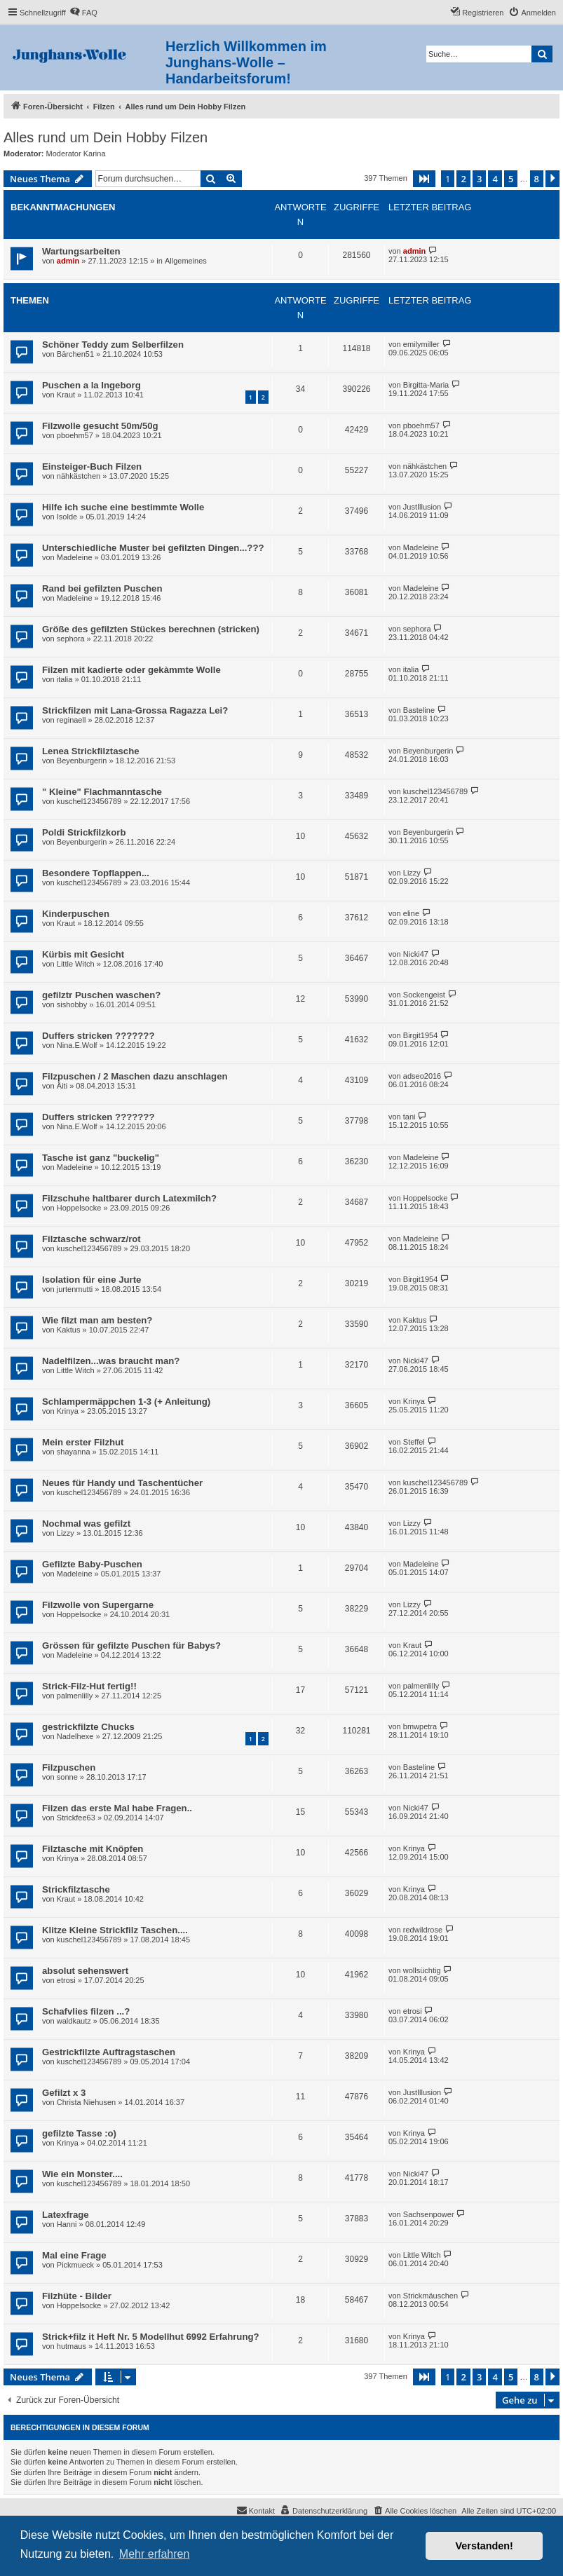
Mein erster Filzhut (83, 1442)
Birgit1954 (420, 1035)
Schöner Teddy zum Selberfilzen (113, 344)
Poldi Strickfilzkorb (84, 832)
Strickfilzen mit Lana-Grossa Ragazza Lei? (135, 710)
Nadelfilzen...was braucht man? (110, 1361)
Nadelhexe (75, 1736)
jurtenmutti (75, 1289)
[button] (424, 178)
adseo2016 (422, 1076)
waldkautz (74, 2021)
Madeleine (75, 557)
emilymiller (421, 344)
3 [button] (479, 178)
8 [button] (536, 178)
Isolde (67, 516)
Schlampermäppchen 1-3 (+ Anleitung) (126, 1401)
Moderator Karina (76, 153)
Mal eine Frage (74, 2255)
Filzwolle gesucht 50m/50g (100, 426)
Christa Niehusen (86, 2102)
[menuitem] (83, 12)
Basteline (419, 710)
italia (65, 679)
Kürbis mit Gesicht (83, 954)
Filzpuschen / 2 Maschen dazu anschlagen (135, 1076)
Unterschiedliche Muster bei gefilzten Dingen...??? (153, 548)
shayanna (73, 1451)
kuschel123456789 (89, 801)
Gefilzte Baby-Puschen (92, 1564)
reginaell (71, 720)
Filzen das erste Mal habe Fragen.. (117, 1808)
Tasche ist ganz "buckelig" (100, 1157)
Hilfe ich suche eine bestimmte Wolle (123, 507)
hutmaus (71, 2346)
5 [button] (510, 178)
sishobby (72, 1004)
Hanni (67, 2224)
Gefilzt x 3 (64, 2092)
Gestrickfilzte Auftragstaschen (108, 2052)
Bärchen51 (75, 354)
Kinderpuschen (75, 913)
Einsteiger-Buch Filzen (92, 466)
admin (68, 261)
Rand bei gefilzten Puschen (102, 588)
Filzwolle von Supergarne (98, 1605)
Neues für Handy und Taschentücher (122, 1483)
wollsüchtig (422, 1970)
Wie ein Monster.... (82, 2174)
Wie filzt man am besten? (97, 1320)
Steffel (414, 1442)
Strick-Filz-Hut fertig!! (89, 1686)
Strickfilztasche (76, 1889)
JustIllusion (422, 507)
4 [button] (494, 178)
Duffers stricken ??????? (98, 1035)
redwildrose (422, 1930)
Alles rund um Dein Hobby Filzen (106, 137)
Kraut (66, 394)
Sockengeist (424, 994)
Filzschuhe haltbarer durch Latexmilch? (129, 1198)
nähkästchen (78, 476)
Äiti (62, 1086)
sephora (71, 638)
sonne (67, 1777)
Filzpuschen (68, 1767)
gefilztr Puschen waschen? (101, 995)
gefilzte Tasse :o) (79, 2133)
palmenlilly (75, 1695)
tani (409, 1116)
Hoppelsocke (79, 1208)
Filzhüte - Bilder (76, 2296)
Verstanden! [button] (484, 2545)
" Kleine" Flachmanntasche (102, 791)
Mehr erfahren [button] (154, 2554)
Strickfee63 (76, 1817)
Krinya (68, 1411)
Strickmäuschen (430, 2295)
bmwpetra (420, 1726)
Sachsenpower (428, 2214)
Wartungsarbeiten (81, 251)
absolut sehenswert (85, 1970)
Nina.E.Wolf (77, 1045)
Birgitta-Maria (426, 385)
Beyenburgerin (82, 760)
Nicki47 (415, 954)
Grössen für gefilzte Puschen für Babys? (131, 1645)
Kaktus (69, 1330)
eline (411, 913)
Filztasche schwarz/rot (91, 1239)
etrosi (66, 1980)
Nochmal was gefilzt (86, 1523)
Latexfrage (65, 2214)
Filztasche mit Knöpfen (92, 1849)
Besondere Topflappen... (95, 873)
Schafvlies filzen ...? (86, 2011)
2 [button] (463, 178)
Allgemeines (186, 261)
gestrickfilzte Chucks (88, 1727)
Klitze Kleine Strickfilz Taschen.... (115, 1930)
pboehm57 (75, 435)
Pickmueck (75, 2265)
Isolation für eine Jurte (91, 1279)
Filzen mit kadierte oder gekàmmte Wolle (131, 670)
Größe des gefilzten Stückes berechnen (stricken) (150, 629)
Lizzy (412, 872)
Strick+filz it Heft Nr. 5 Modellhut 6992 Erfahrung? (150, 2336)
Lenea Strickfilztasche (91, 751)
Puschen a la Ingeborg (91, 385)
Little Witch (76, 964)
